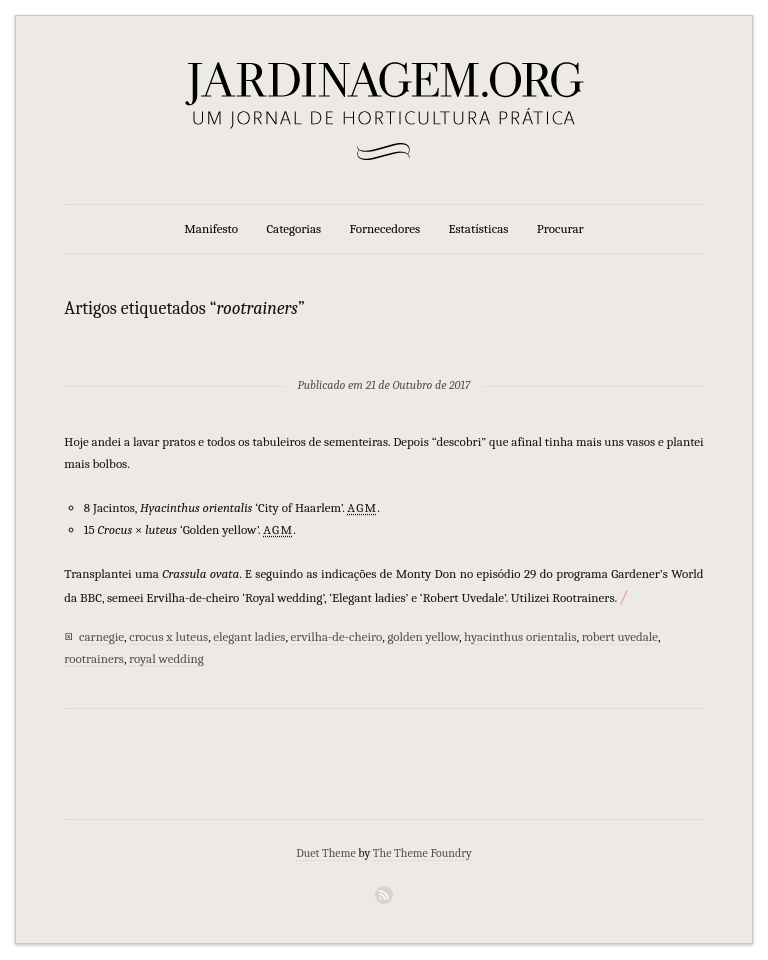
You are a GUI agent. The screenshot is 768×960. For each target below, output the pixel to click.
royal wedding (166, 658)
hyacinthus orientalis (520, 636)
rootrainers (94, 658)
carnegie (101, 636)
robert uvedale (620, 636)
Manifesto (211, 228)
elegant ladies (249, 636)
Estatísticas (478, 228)
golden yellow (423, 636)
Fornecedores (385, 228)
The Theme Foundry (422, 853)
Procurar (560, 228)
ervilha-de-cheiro (337, 636)
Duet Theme (326, 853)
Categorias (293, 228)
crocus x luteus (168, 636)
